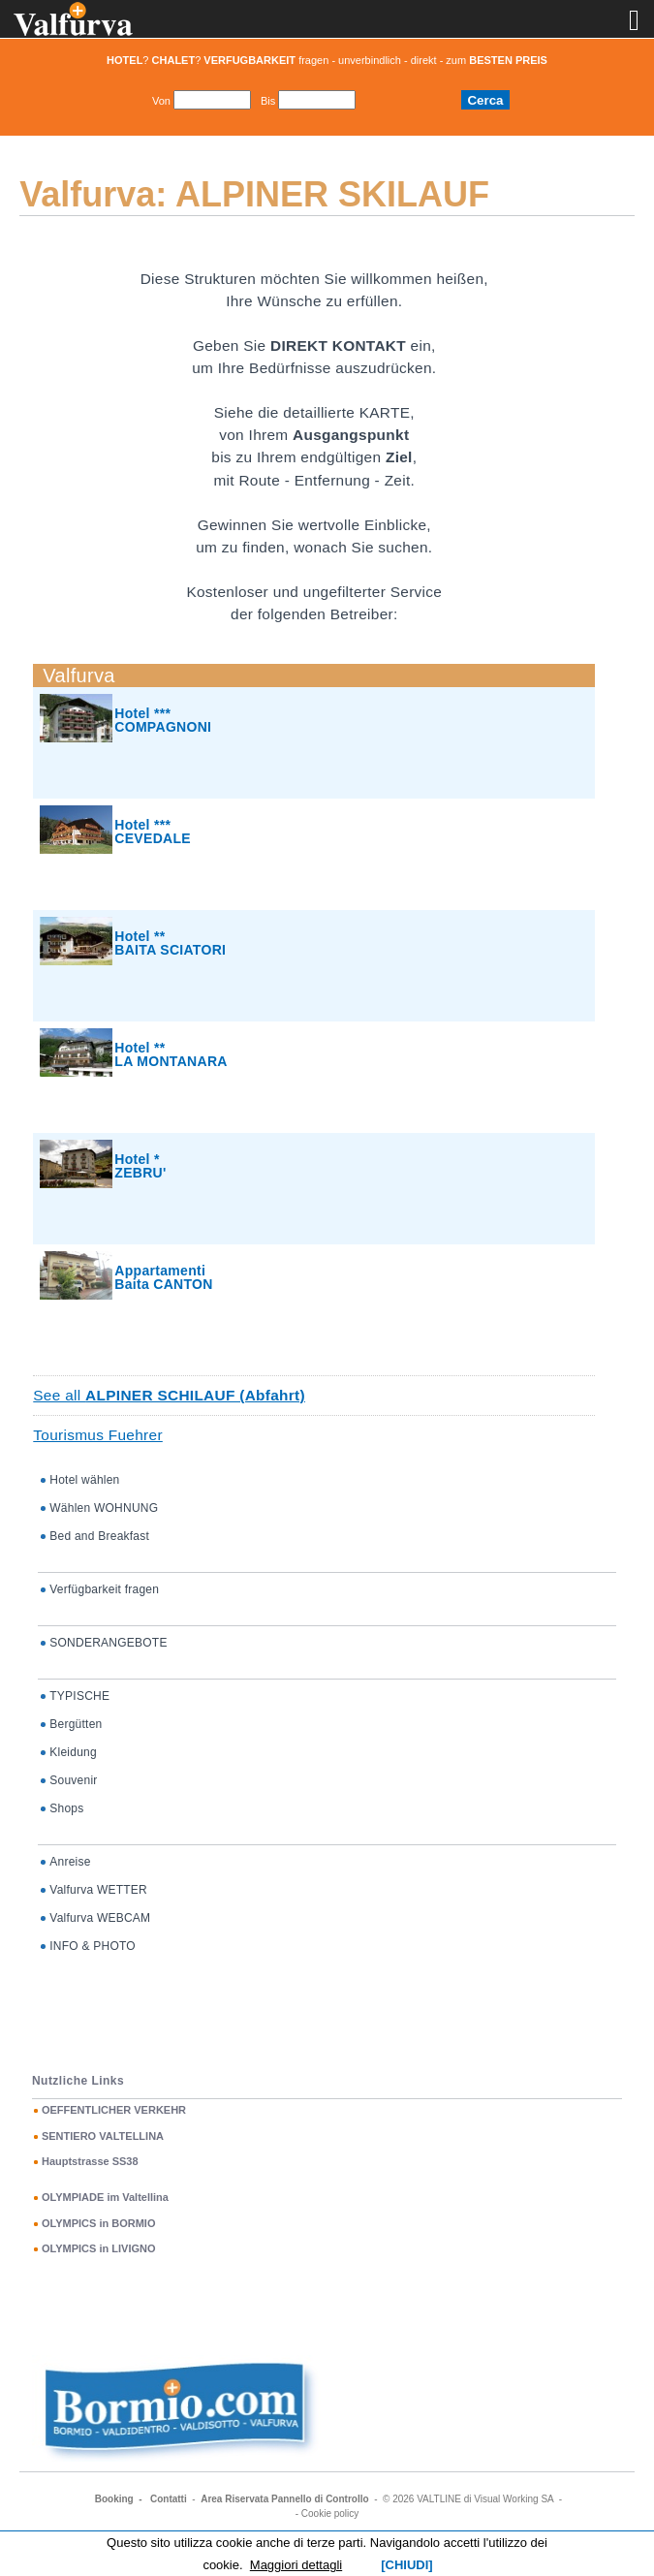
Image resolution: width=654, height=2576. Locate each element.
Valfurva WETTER (98, 1890)
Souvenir (73, 1780)
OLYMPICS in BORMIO (99, 2223)
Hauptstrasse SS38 (90, 2161)
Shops (66, 1808)
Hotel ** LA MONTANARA (170, 1054)
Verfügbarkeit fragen (104, 1589)
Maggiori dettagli (296, 2565)
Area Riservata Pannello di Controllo (284, 2499)
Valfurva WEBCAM (99, 1918)
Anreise (69, 1862)
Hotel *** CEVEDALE (152, 831)
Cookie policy (329, 2513)
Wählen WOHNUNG (103, 1508)
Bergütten (75, 1724)
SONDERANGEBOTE (108, 1642)
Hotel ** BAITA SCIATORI (170, 943)
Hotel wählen (84, 1480)
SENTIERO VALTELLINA (103, 2136)
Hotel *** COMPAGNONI (162, 720)
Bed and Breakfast (99, 1536)
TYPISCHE (79, 1696)
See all (169, 1395)
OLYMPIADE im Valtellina (105, 2197)
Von (161, 101)
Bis (268, 101)
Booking (114, 2499)
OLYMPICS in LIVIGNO (99, 2248)
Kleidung (73, 1752)
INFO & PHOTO (92, 1946)
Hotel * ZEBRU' (140, 1165)
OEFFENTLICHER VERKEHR (114, 2110)
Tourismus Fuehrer (98, 1435)
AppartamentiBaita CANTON (163, 1277)
